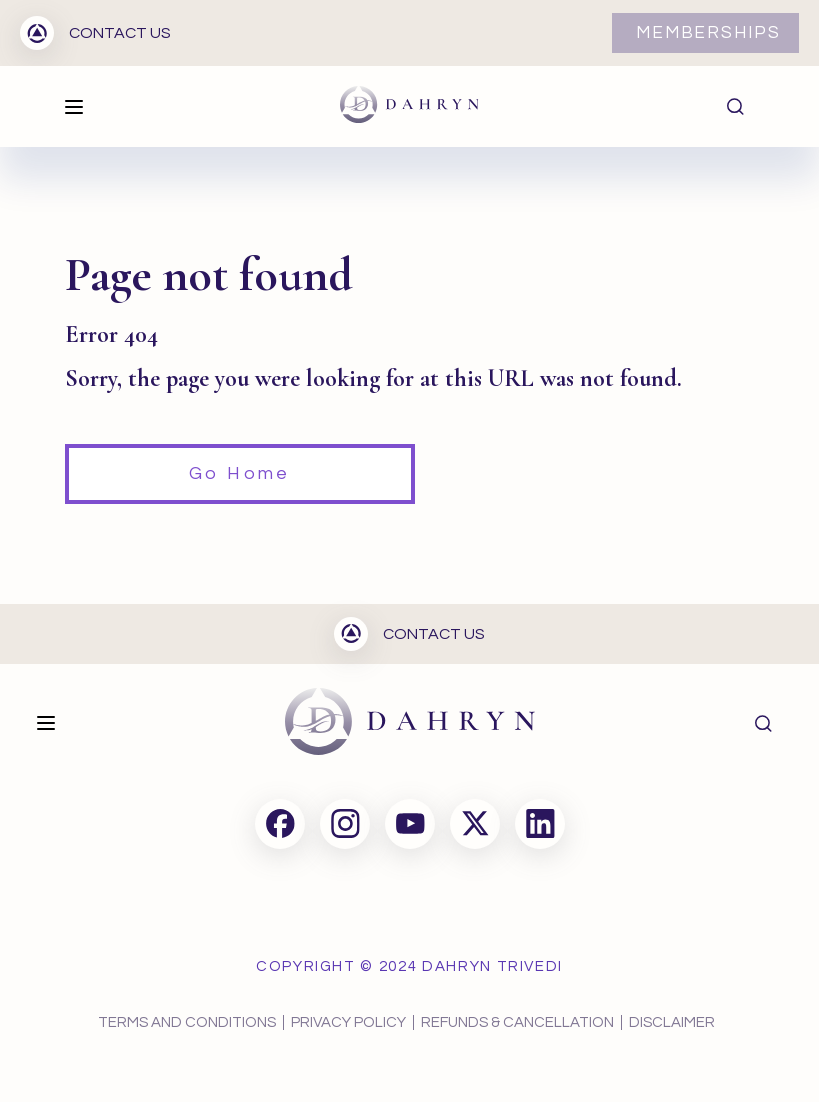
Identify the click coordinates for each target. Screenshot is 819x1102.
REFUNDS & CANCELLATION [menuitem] (517, 1022)
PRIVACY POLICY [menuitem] (348, 1022)
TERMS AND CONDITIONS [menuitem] (187, 1022)
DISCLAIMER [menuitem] (672, 1022)
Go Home (239, 473)
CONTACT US (95, 33)
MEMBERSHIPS (708, 33)
